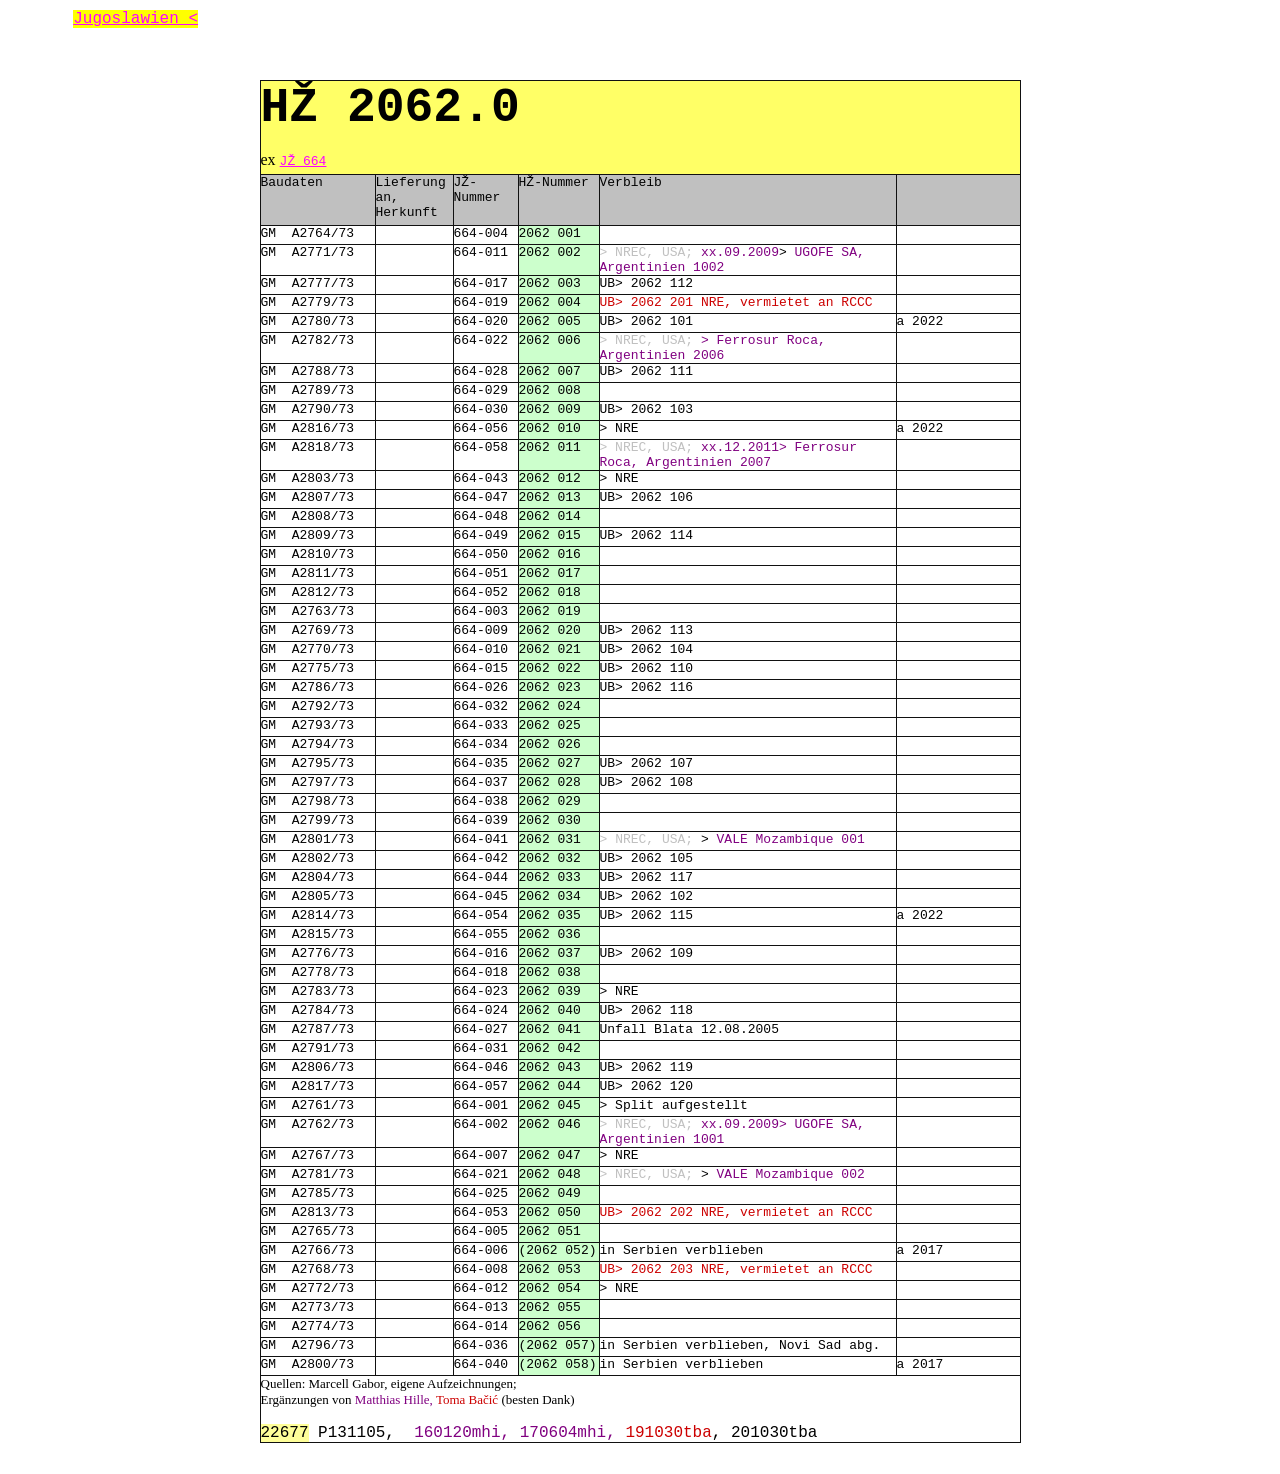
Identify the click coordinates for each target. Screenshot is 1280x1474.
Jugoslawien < (135, 19)
